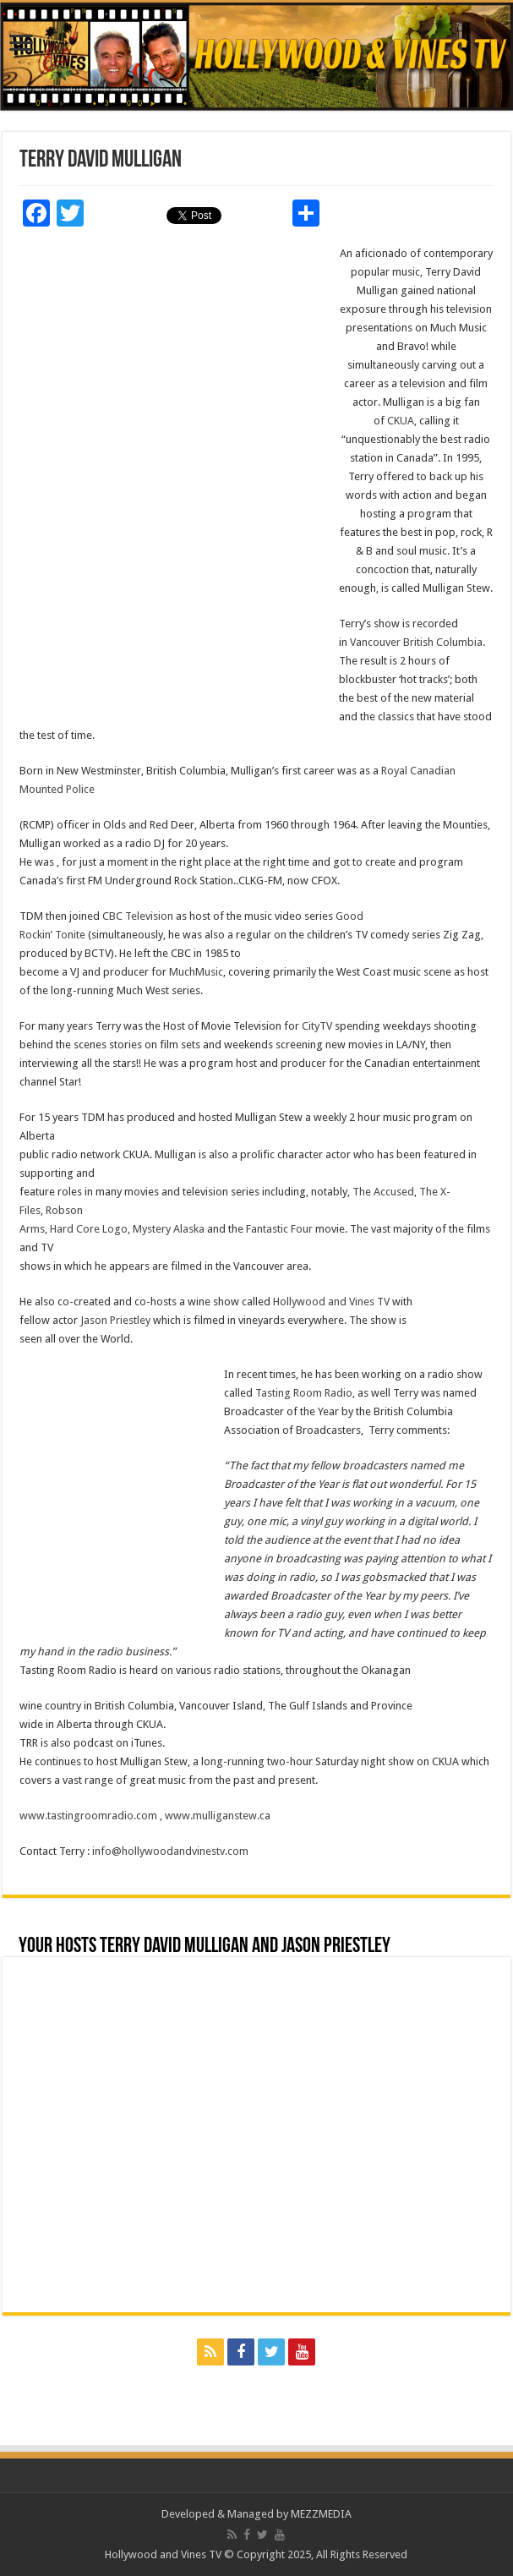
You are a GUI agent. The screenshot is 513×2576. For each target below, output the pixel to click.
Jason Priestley (115, 1320)
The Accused (383, 1191)
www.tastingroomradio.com (88, 1815)
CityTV (317, 1026)
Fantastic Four (280, 1228)
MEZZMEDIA (321, 2514)
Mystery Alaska (169, 1228)
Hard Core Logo (89, 1228)
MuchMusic (196, 971)
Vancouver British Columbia (416, 642)
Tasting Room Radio (303, 1392)
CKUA (400, 420)
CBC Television (137, 916)
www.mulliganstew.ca (217, 1815)
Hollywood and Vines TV (331, 1301)
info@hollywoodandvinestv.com (170, 1851)
